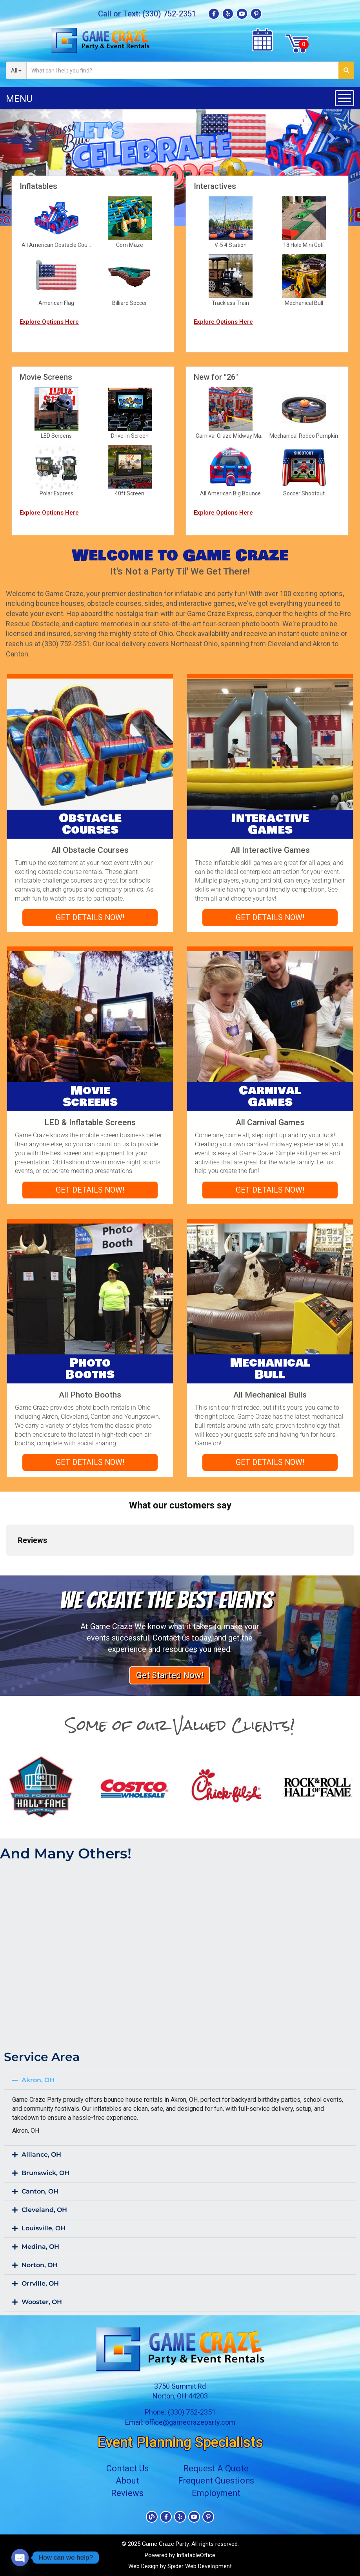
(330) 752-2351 (169, 13)
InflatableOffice (195, 2555)
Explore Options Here (49, 321)
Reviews (127, 2493)
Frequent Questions (216, 2480)
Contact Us (126, 2468)
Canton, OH (40, 2191)
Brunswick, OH (45, 2173)
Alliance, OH (41, 2154)
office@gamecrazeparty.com (190, 2422)
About (127, 2480)
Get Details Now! (89, 917)
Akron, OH (38, 2080)
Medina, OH (40, 2246)
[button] (27, 135)
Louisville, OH (43, 2228)
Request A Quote (216, 2468)
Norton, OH (40, 2265)
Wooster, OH (42, 2302)
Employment (216, 2493)
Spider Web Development (199, 2566)
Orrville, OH (40, 2283)
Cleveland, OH (44, 2209)
